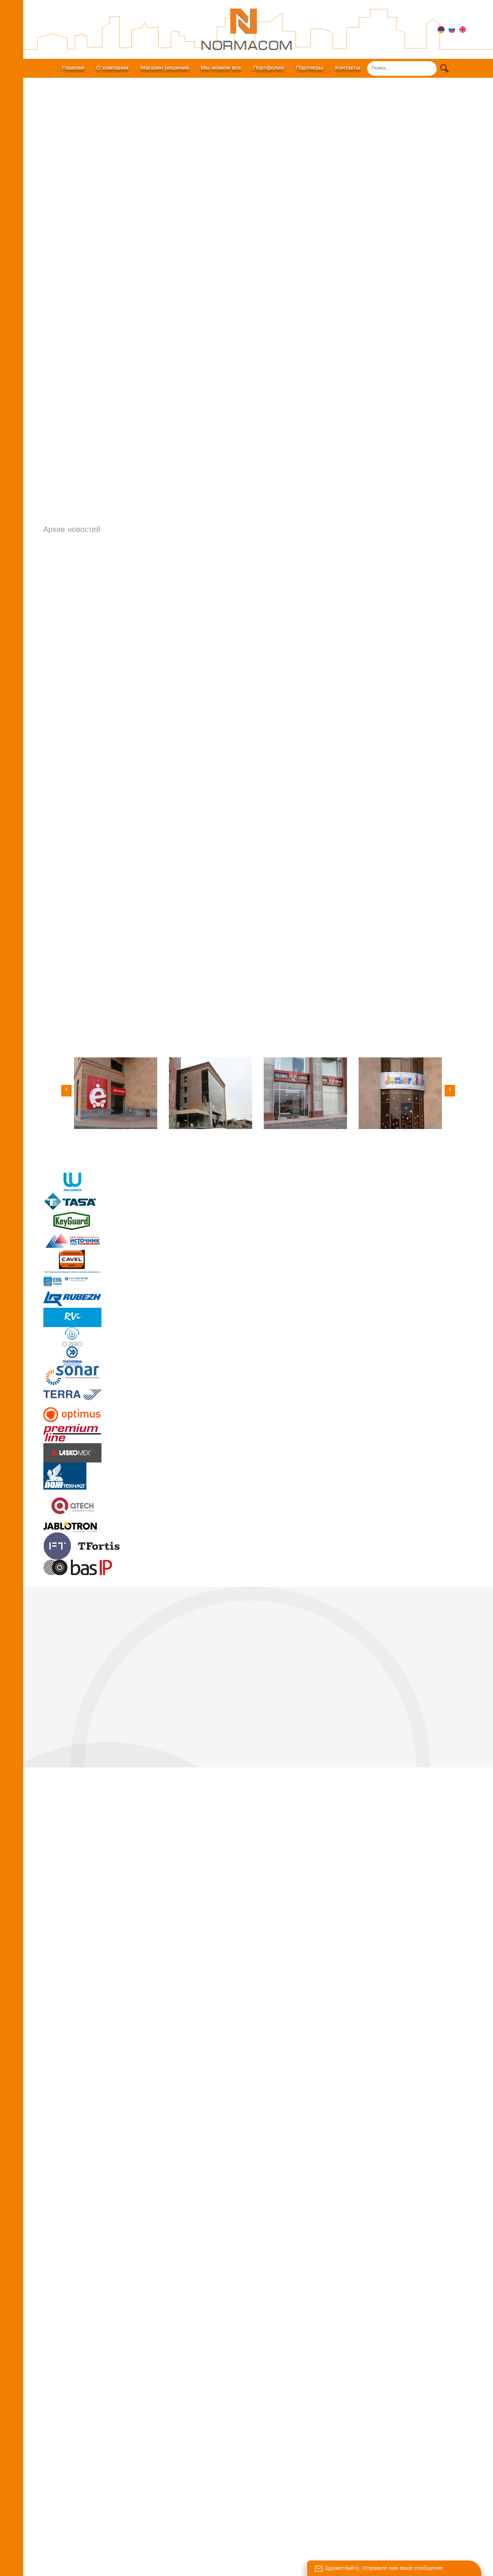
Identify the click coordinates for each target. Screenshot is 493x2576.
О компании (112, 68)
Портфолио (268, 68)
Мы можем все (221, 68)
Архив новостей (72, 529)
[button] (450, 1089)
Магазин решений (165, 68)
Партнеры (309, 68)
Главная (73, 68)
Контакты (347, 68)
